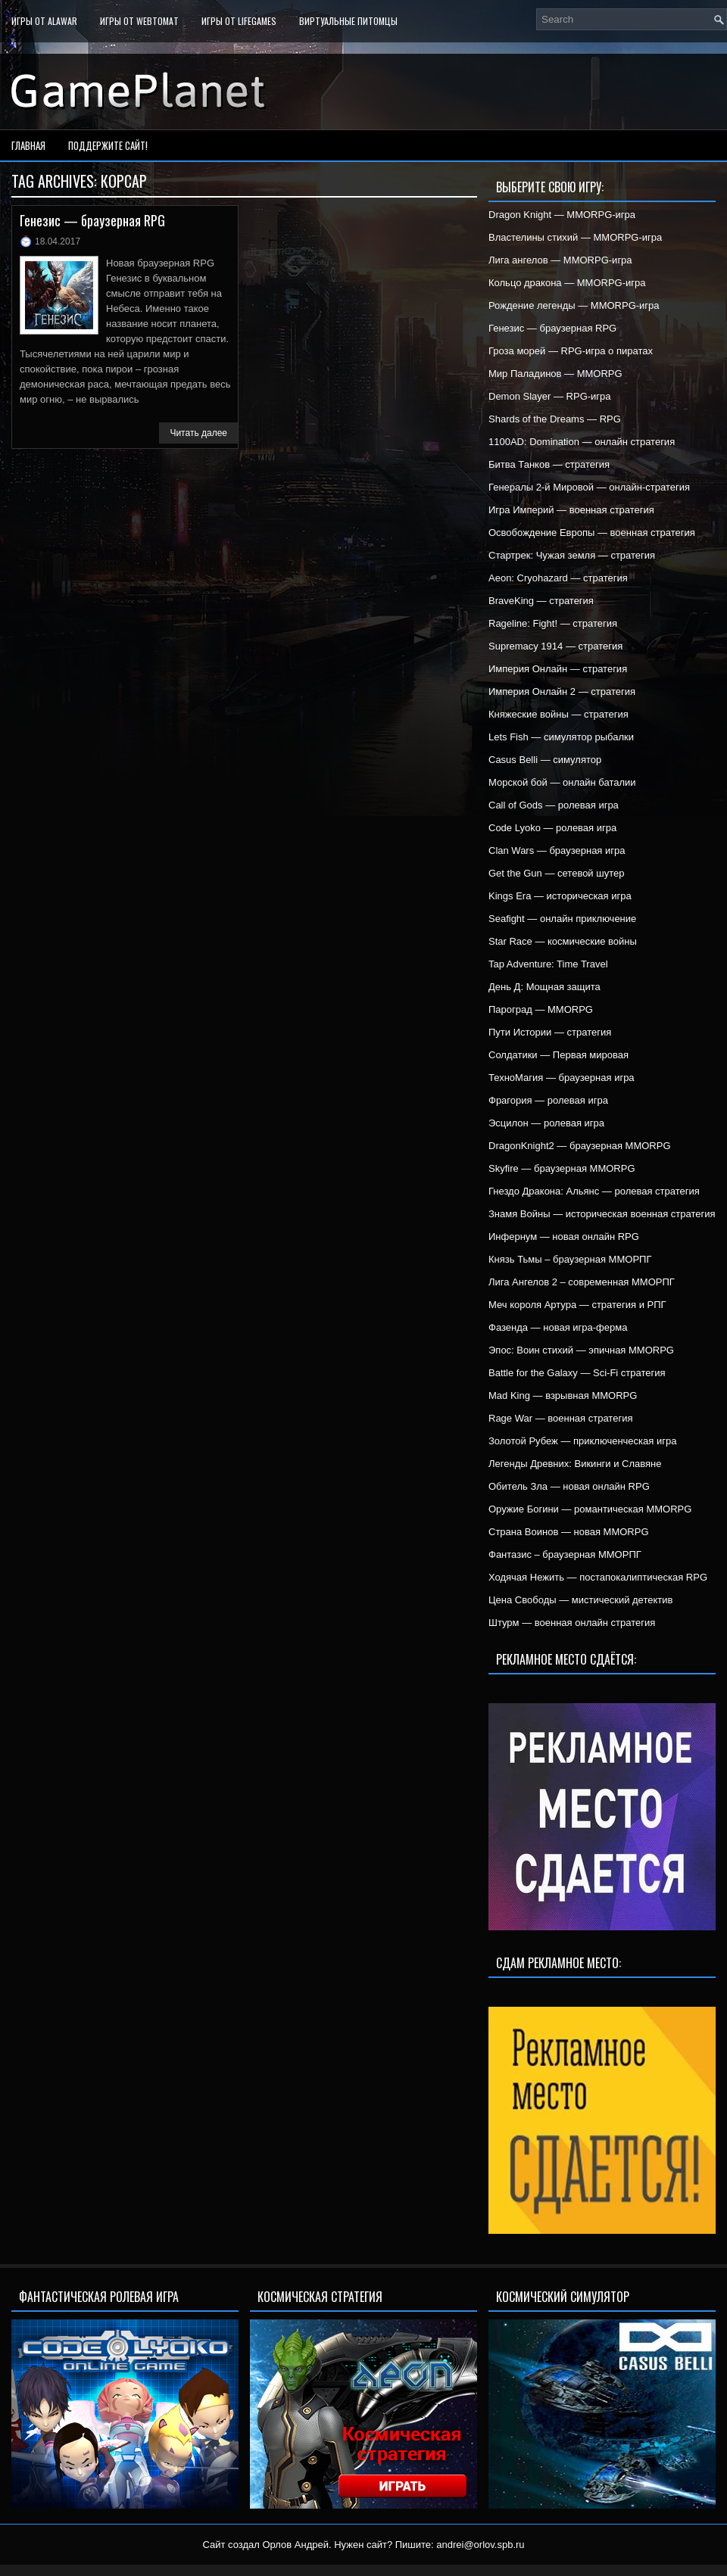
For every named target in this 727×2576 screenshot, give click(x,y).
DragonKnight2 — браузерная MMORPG (579, 1145)
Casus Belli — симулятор (544, 759)
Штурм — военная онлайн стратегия (571, 1622)
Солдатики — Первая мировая (558, 1055)
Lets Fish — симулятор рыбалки (561, 737)
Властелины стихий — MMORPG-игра (575, 237)
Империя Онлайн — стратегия (557, 668)
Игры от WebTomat (139, 20)
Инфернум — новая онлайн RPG (563, 1236)
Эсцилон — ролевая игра (546, 1123)
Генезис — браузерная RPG (92, 220)
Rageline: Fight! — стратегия (552, 623)
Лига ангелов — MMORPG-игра (560, 260)
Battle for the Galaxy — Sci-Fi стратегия (577, 1372)
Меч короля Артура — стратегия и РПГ (577, 1304)
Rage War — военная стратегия (560, 1418)
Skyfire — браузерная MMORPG (561, 1168)
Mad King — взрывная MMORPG (562, 1395)
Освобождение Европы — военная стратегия (591, 532)
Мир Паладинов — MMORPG (555, 373)
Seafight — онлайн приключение (562, 918)
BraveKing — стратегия (541, 600)
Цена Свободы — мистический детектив (580, 1600)
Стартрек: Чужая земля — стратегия (571, 555)
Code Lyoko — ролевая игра (552, 827)
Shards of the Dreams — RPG (554, 419)
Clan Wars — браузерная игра (556, 850)
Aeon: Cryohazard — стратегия (558, 578)
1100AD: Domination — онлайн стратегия (581, 441)
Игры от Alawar (44, 20)
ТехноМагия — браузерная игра (561, 1077)
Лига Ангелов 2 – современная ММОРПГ (581, 1282)
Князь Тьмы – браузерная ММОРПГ (569, 1259)
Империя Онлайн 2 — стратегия (561, 691)
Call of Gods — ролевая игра (553, 805)
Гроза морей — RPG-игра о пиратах (570, 351)
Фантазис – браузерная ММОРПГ (564, 1554)
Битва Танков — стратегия (549, 464)
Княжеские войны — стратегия (558, 714)
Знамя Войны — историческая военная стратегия (602, 1213)
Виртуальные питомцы (348, 20)
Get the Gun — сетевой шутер (556, 873)
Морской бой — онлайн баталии (562, 782)
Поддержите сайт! (108, 145)
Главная (28, 145)
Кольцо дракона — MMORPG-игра (567, 282)
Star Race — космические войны (562, 941)
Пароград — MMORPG (540, 1009)
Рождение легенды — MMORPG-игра (574, 305)
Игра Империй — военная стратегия (571, 510)
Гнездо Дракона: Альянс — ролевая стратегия (594, 1191)
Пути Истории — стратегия (549, 1032)
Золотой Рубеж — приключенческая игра (582, 1441)
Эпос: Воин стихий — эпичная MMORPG (581, 1350)
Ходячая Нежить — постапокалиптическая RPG (597, 1577)
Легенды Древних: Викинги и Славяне (574, 1463)
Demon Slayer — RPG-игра (549, 396)
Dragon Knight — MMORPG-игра (561, 214)
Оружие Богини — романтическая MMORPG (589, 1509)
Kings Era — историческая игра (560, 896)
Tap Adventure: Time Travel (548, 964)
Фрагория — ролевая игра (548, 1100)
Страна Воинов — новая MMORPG (568, 1531)
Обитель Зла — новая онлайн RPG (569, 1486)
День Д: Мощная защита (544, 986)
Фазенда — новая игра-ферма (557, 1327)
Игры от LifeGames (238, 20)
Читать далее (198, 433)
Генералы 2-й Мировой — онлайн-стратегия (589, 487)
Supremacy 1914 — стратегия (555, 646)
